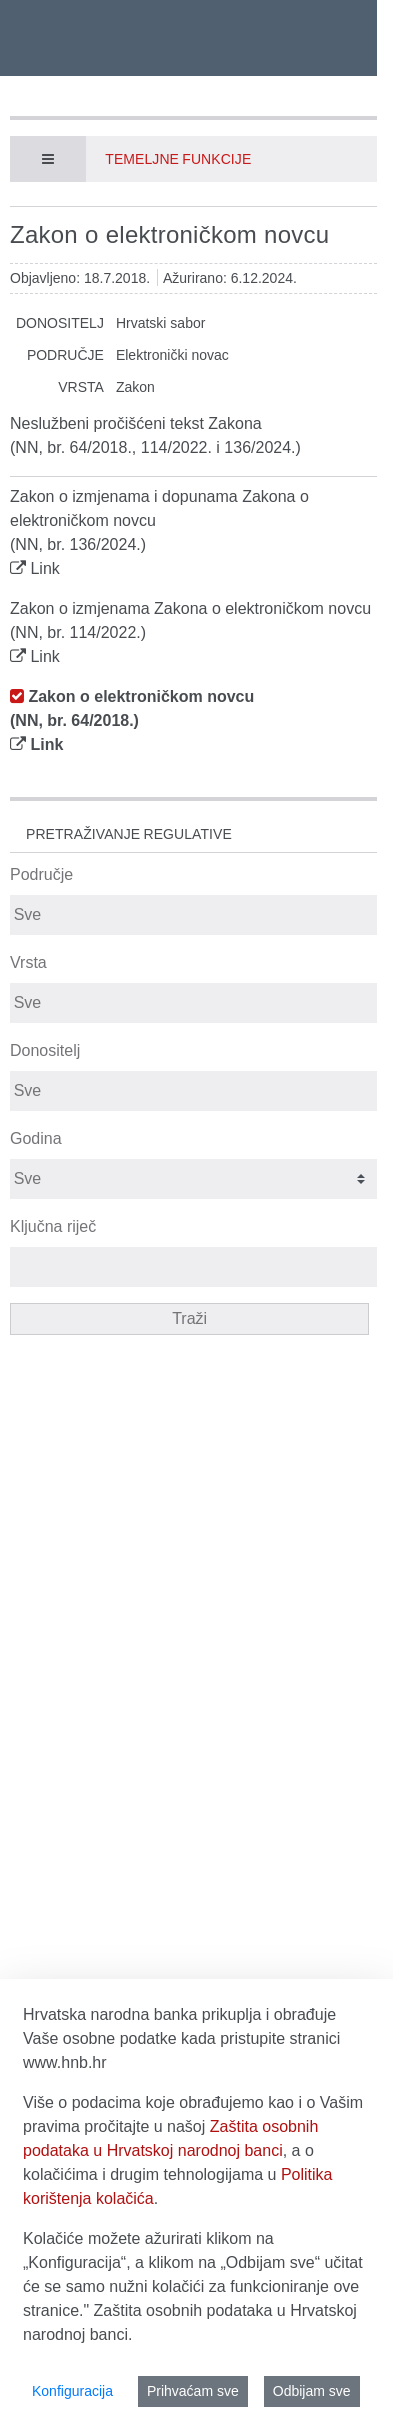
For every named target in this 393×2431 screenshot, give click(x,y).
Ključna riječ (53, 1226)
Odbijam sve (312, 2391)
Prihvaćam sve (193, 2391)
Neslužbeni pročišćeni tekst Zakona (136, 423)
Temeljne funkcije (178, 159)
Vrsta (28, 962)
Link (44, 568)
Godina (36, 1138)
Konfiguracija (72, 2391)
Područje (41, 874)
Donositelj (45, 1050)
